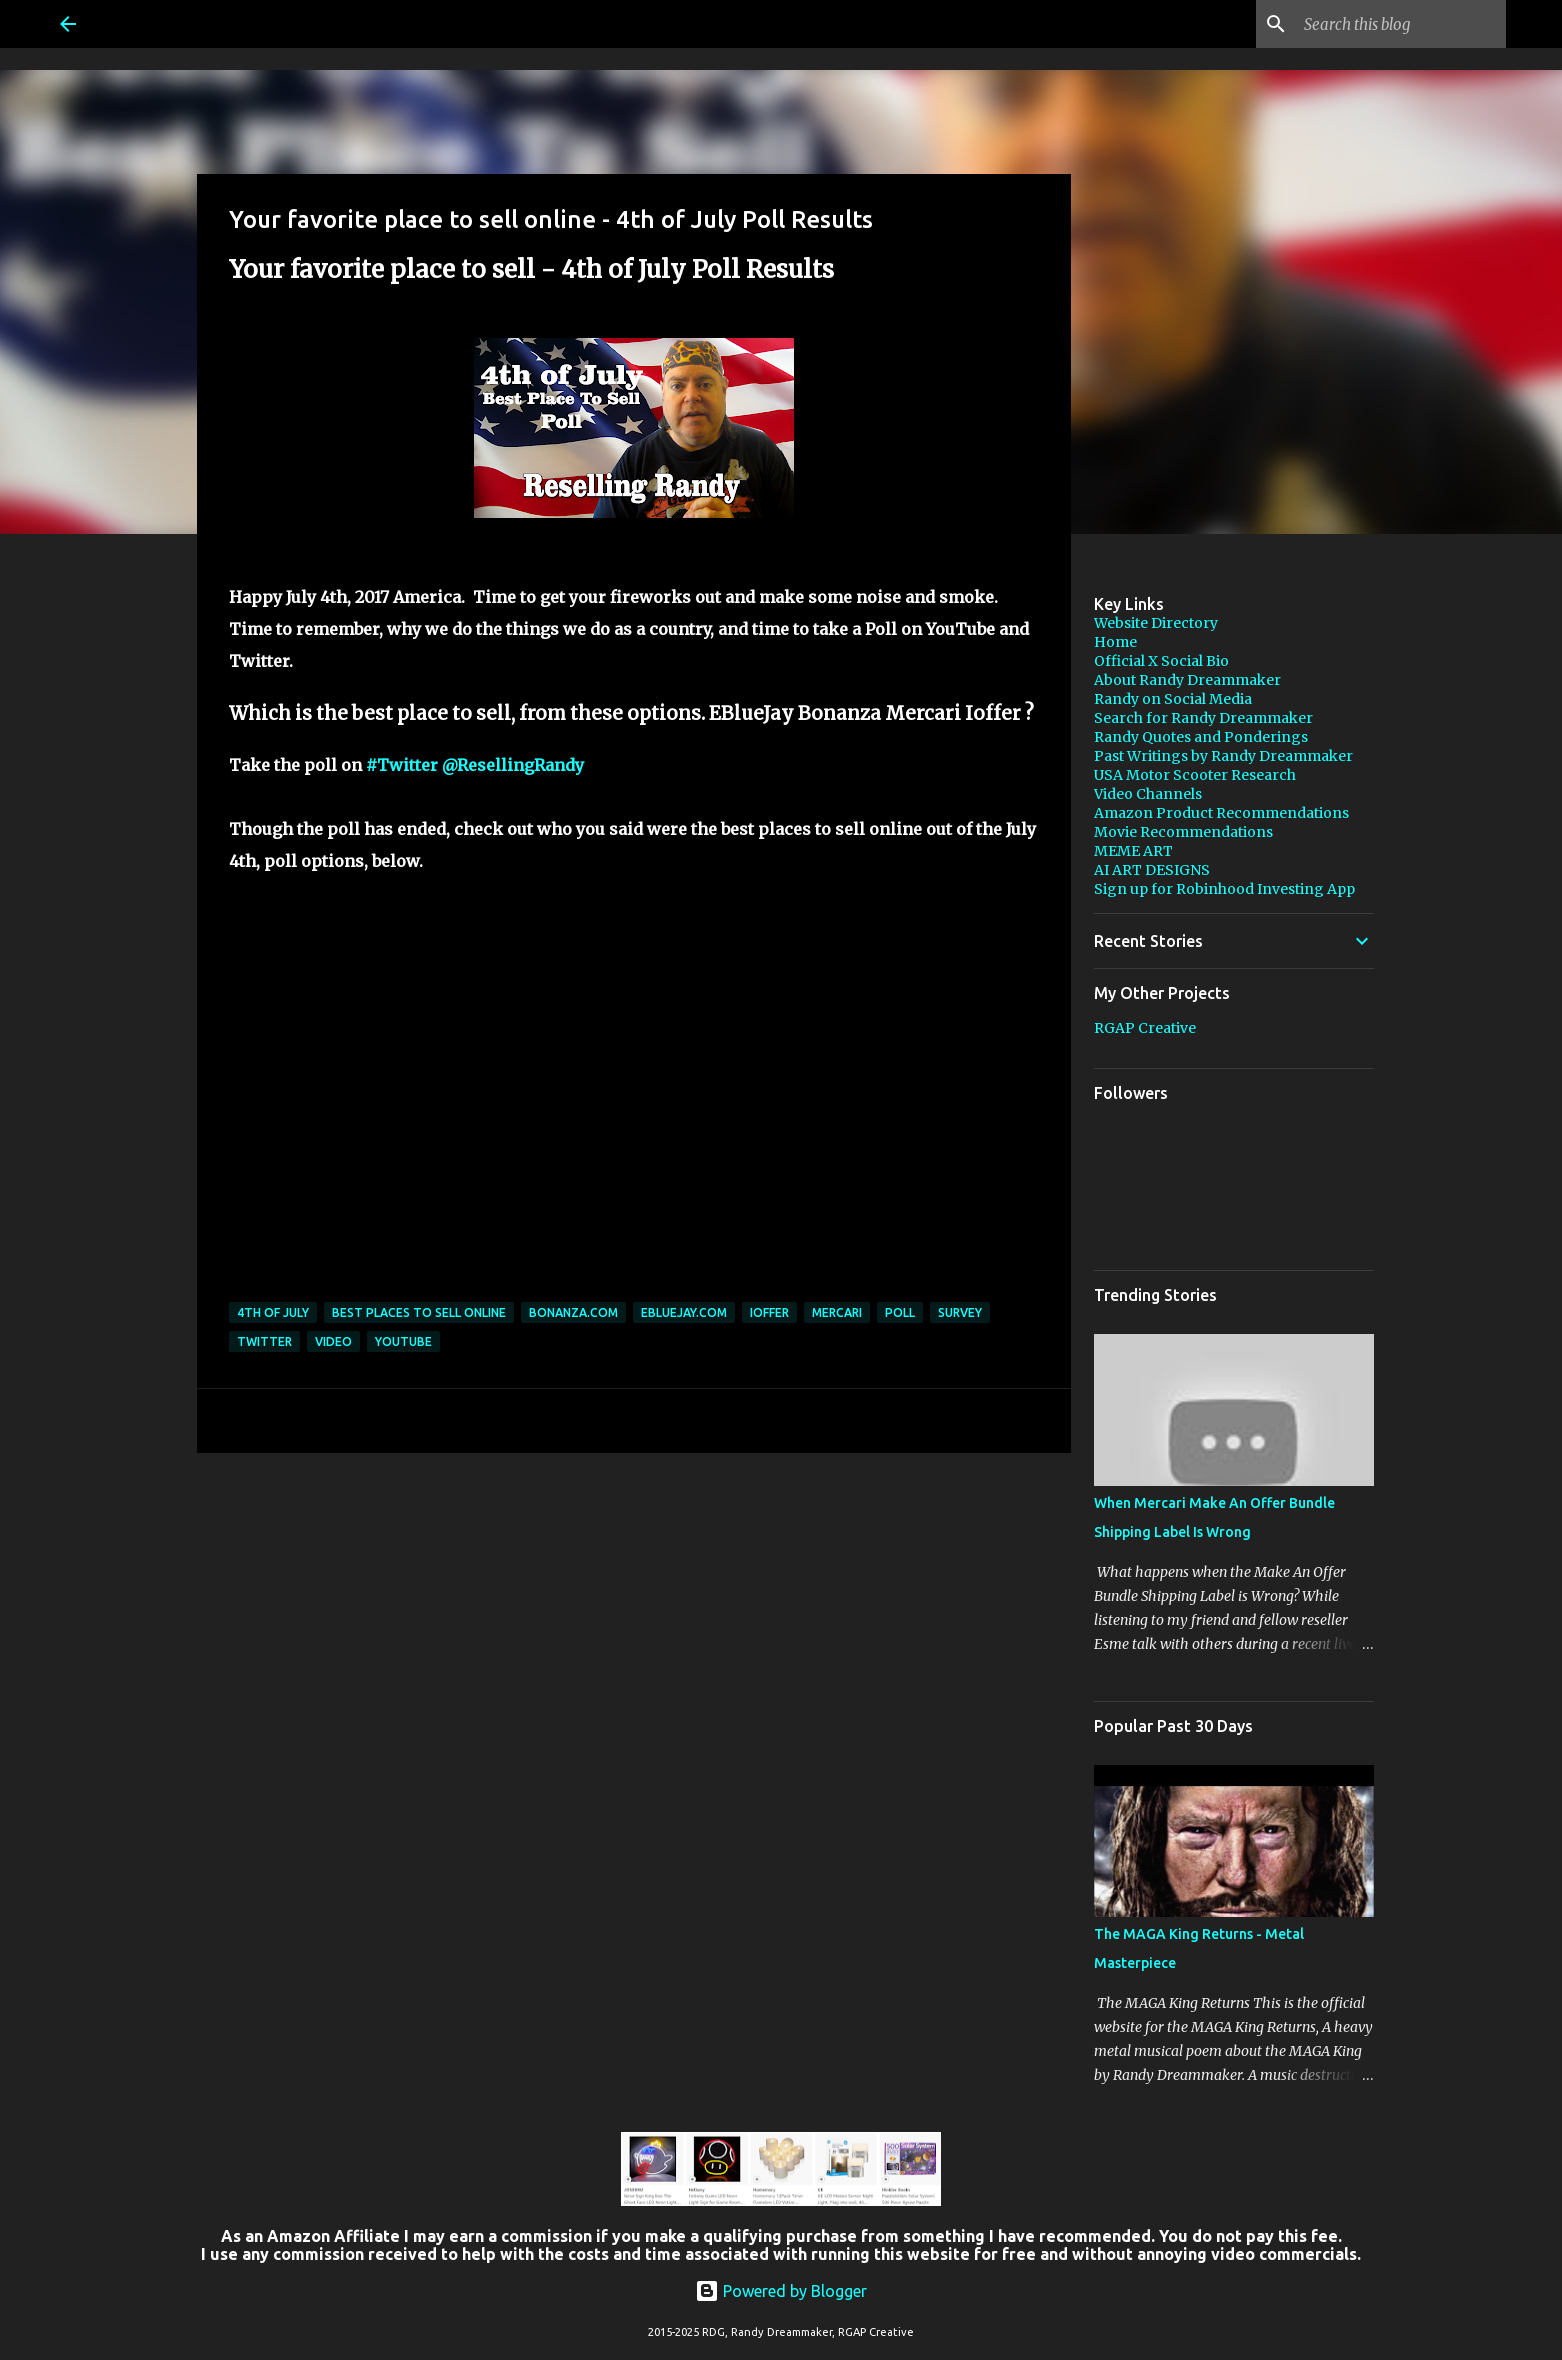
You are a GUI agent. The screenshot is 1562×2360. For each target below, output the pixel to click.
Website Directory (1156, 623)
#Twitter (402, 765)
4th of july (273, 1312)
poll (900, 1312)
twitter (264, 1341)
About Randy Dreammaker (1187, 680)
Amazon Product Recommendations (1221, 813)
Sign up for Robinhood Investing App (1224, 889)
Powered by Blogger (781, 2291)
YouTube (403, 1341)
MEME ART (1133, 851)
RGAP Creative (1145, 1028)
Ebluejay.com (684, 1312)
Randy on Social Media (1173, 699)
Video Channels (1148, 794)
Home (1115, 642)
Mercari (837, 1312)
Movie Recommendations (1183, 832)
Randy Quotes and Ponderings (1201, 737)
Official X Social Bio (1161, 661)
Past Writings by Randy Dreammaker (1223, 756)
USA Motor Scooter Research (1195, 775)
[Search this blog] (1401, 24)
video (333, 1341)
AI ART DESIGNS (1152, 870)
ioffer (769, 1312)
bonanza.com (573, 1312)
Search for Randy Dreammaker (1203, 718)
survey (960, 1312)
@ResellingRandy (513, 765)
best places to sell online (419, 1312)
